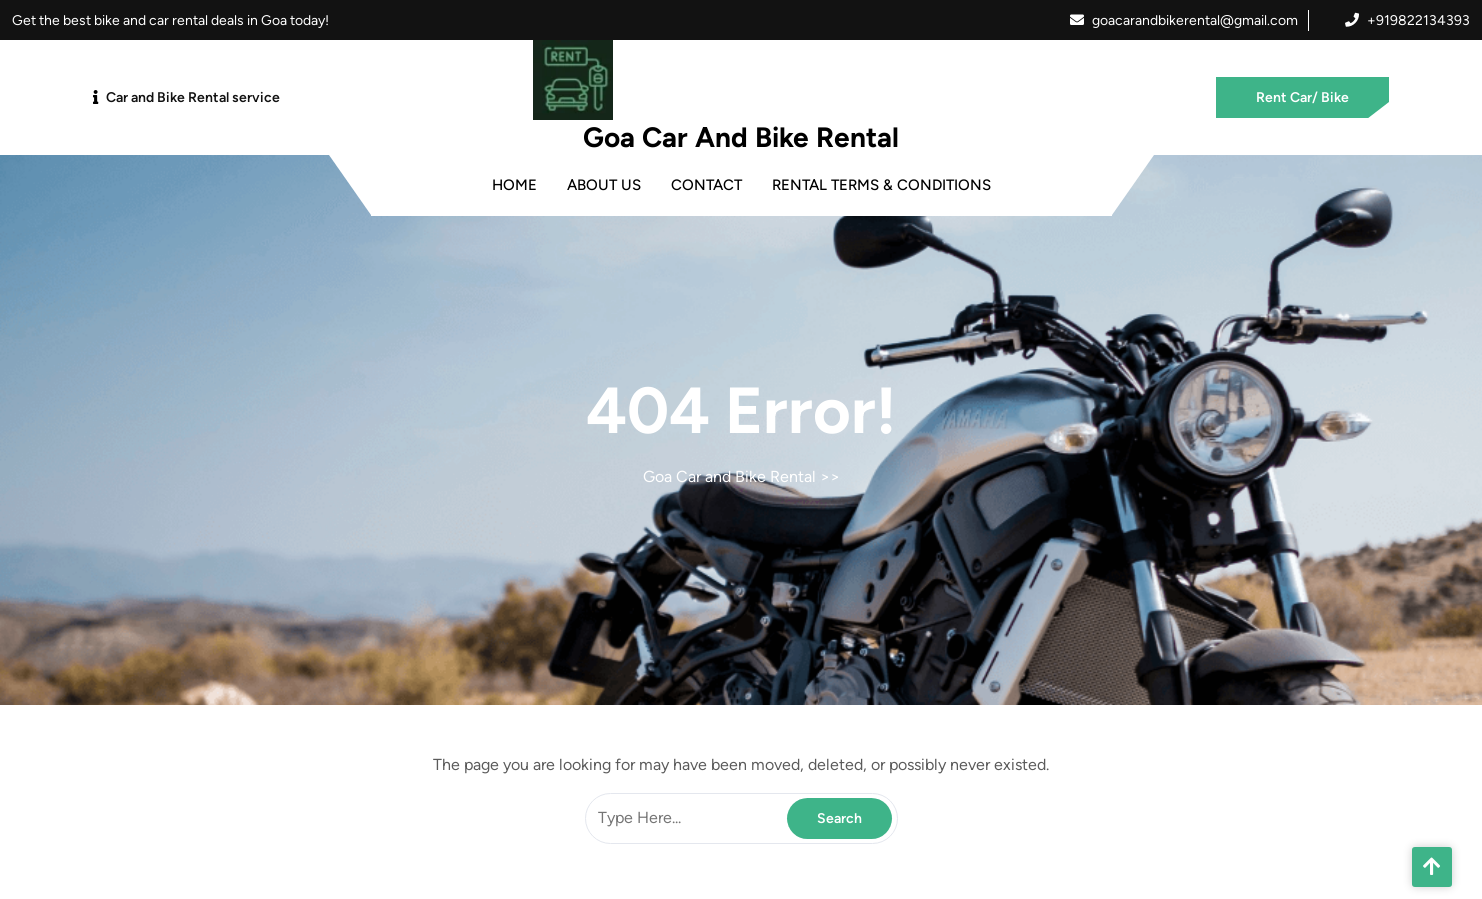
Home (514, 185)
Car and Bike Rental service (193, 97)
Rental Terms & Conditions (881, 185)
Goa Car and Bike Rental (741, 137)
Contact (706, 185)
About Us (604, 185)
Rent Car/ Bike (1302, 97)
